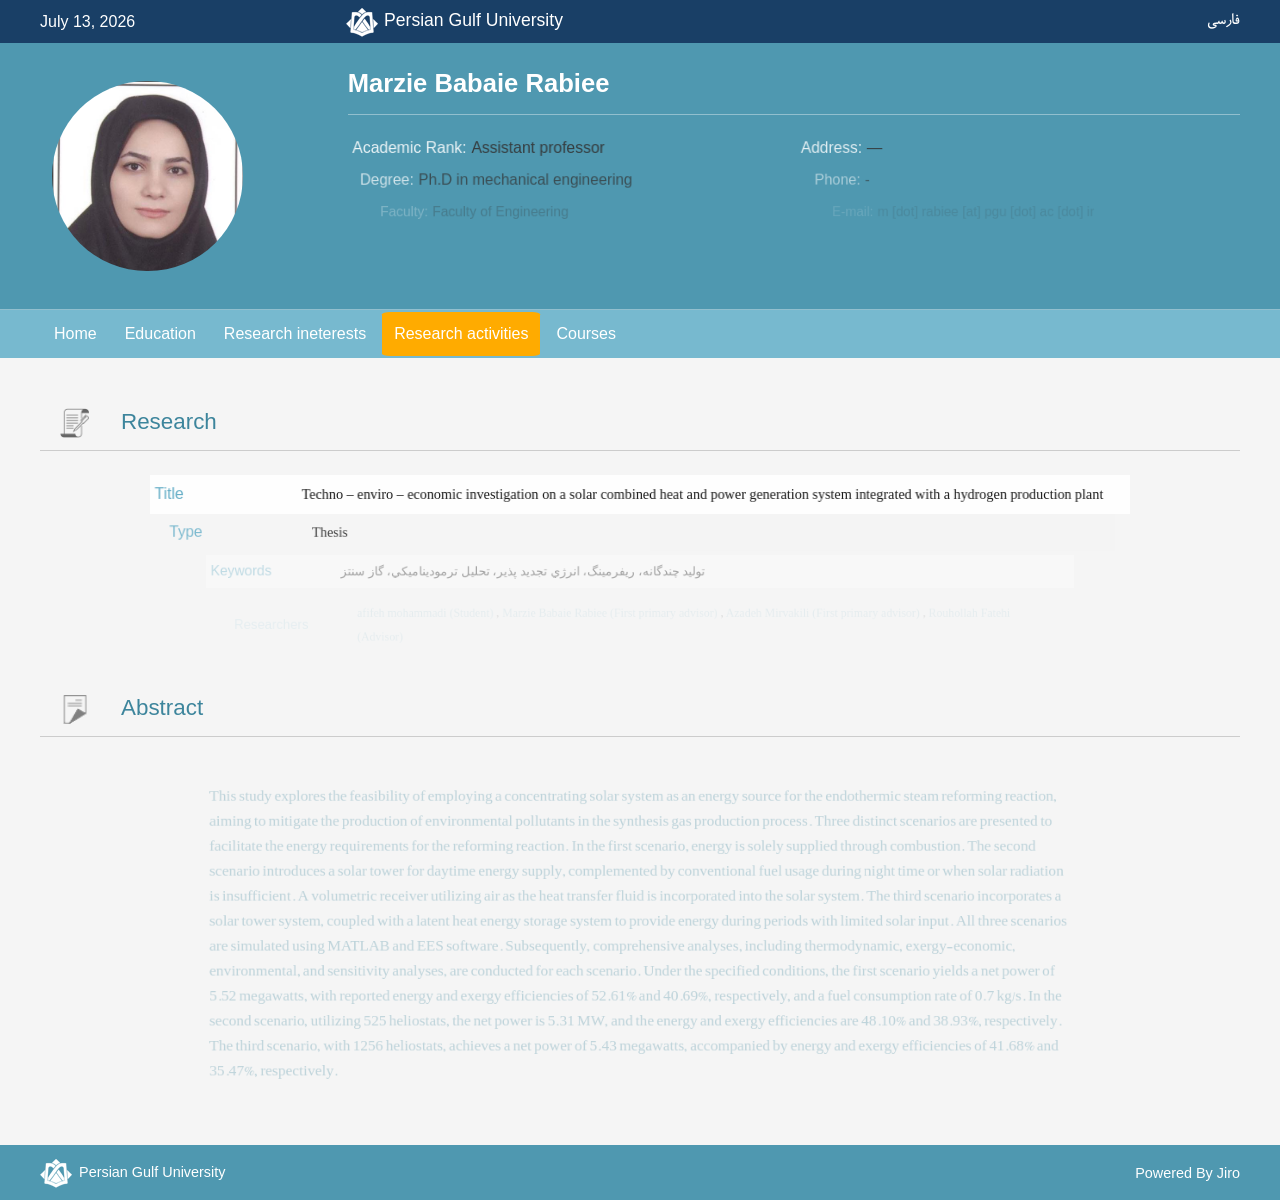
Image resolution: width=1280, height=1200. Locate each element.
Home (75, 333)
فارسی (1223, 19)
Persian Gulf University (473, 20)
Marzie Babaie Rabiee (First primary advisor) (611, 612)
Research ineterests (295, 333)
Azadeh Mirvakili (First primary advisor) (821, 612)
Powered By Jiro (1187, 1173)
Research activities (461, 333)
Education (160, 333)
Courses (586, 333)
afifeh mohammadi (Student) (429, 612)
